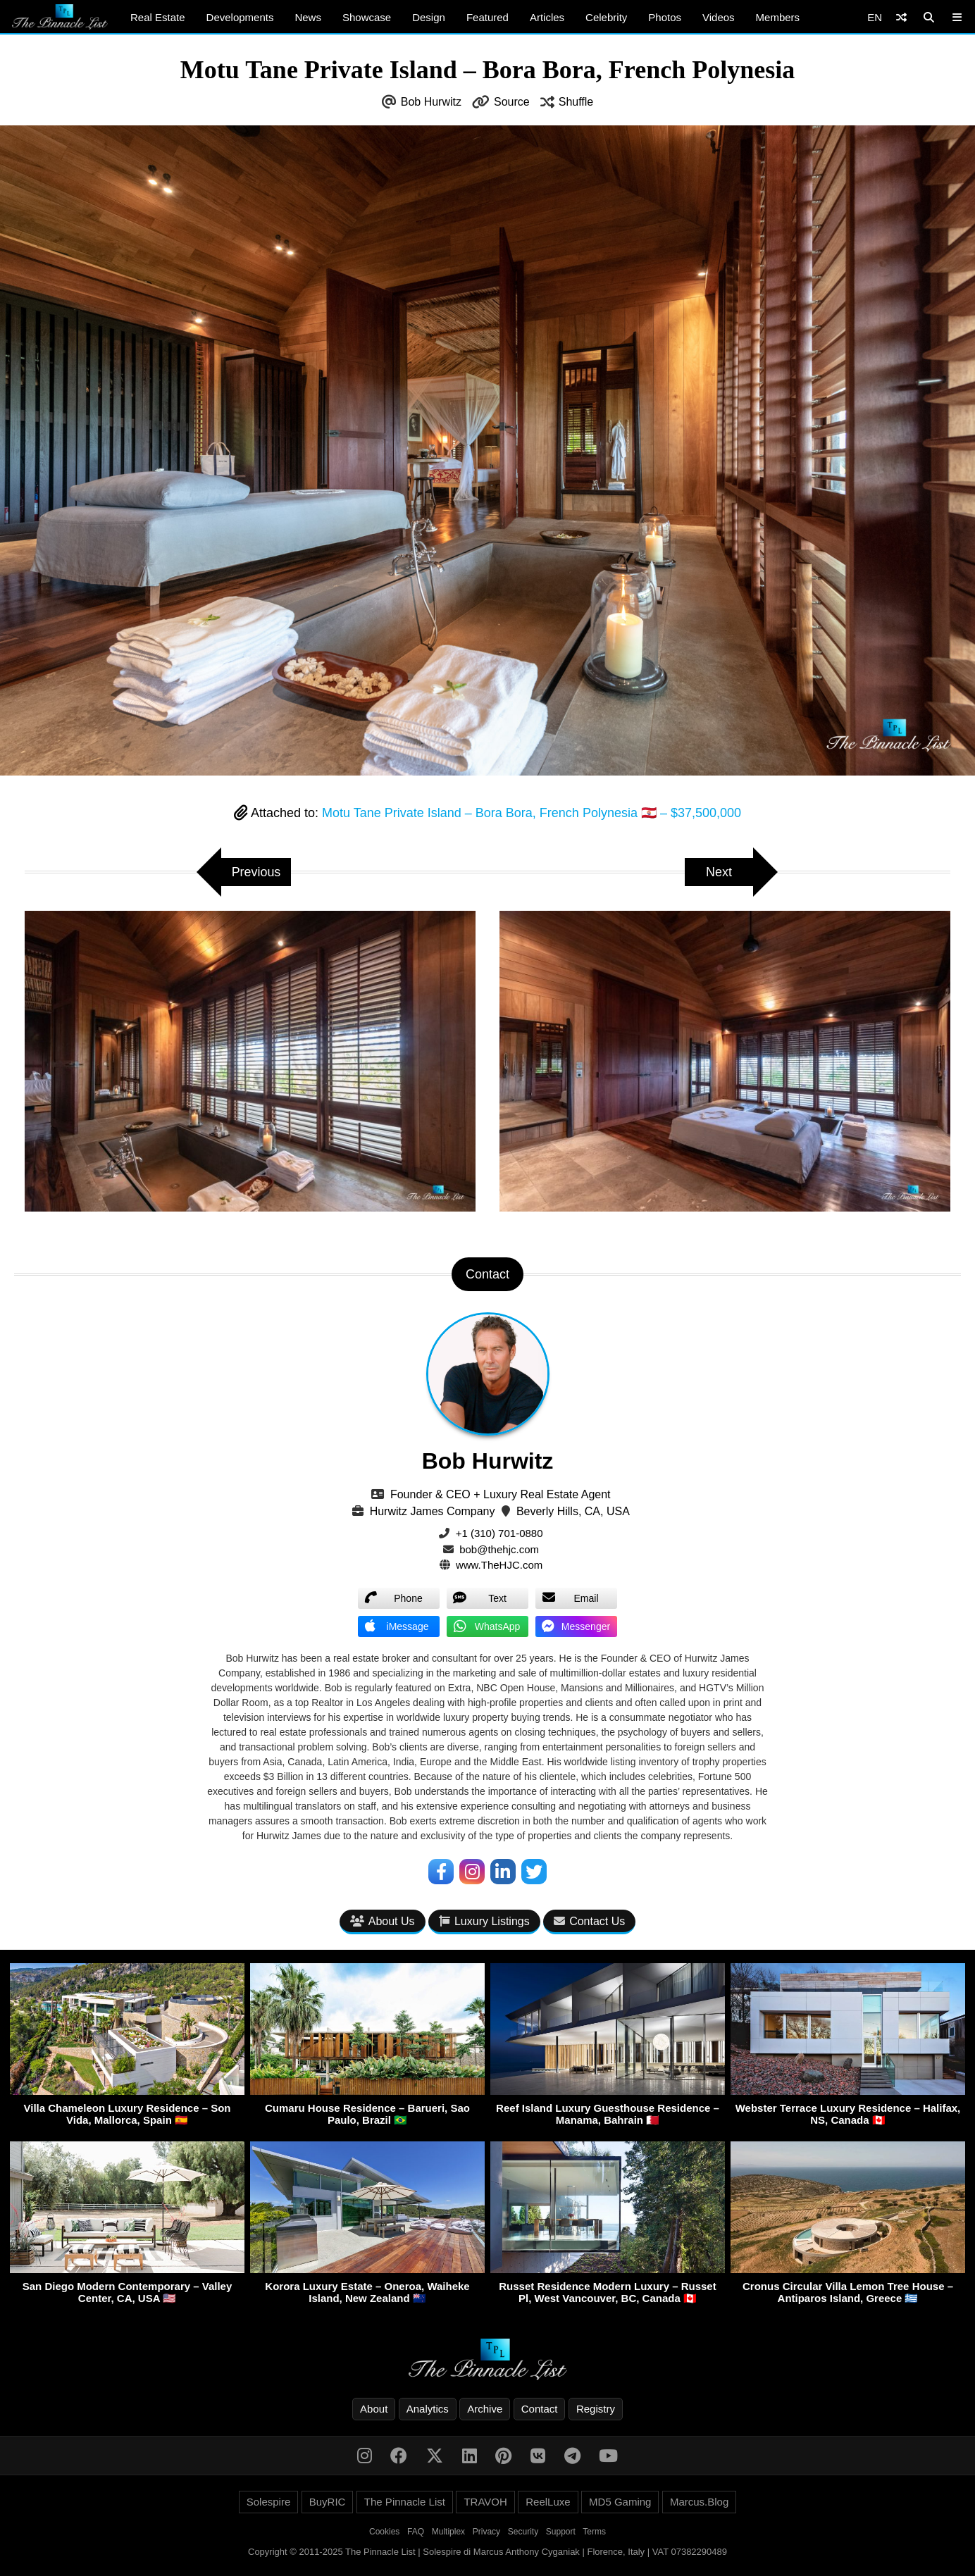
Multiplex (448, 2532)
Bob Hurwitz (431, 102)
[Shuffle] (901, 17)
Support (561, 2532)
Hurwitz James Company (432, 1511)
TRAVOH (485, 2502)
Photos (664, 17)
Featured (487, 17)
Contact (539, 2409)
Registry (595, 2409)
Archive (484, 2409)
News (307, 17)
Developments (240, 17)
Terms (594, 2532)
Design (428, 17)
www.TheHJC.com (499, 1565)
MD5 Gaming (620, 2502)
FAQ (415, 2532)
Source (512, 102)
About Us (382, 1921)
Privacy (486, 2532)
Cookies (384, 2532)
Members (778, 17)
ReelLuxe (548, 2502)
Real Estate (157, 17)
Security (523, 2532)
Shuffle (576, 102)
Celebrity (606, 17)
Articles (547, 17)
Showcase (366, 17)
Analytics (427, 2409)
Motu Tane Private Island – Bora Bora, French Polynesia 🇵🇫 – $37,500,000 (531, 813)
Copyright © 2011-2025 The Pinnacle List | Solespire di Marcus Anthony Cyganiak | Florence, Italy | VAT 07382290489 (487, 2551)
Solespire (269, 2502)
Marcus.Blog (699, 2502)
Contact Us (589, 1921)
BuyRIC (327, 2502)
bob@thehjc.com (499, 1549)
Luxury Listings (484, 1921)
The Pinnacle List (404, 2502)
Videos (718, 17)
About (373, 2409)
